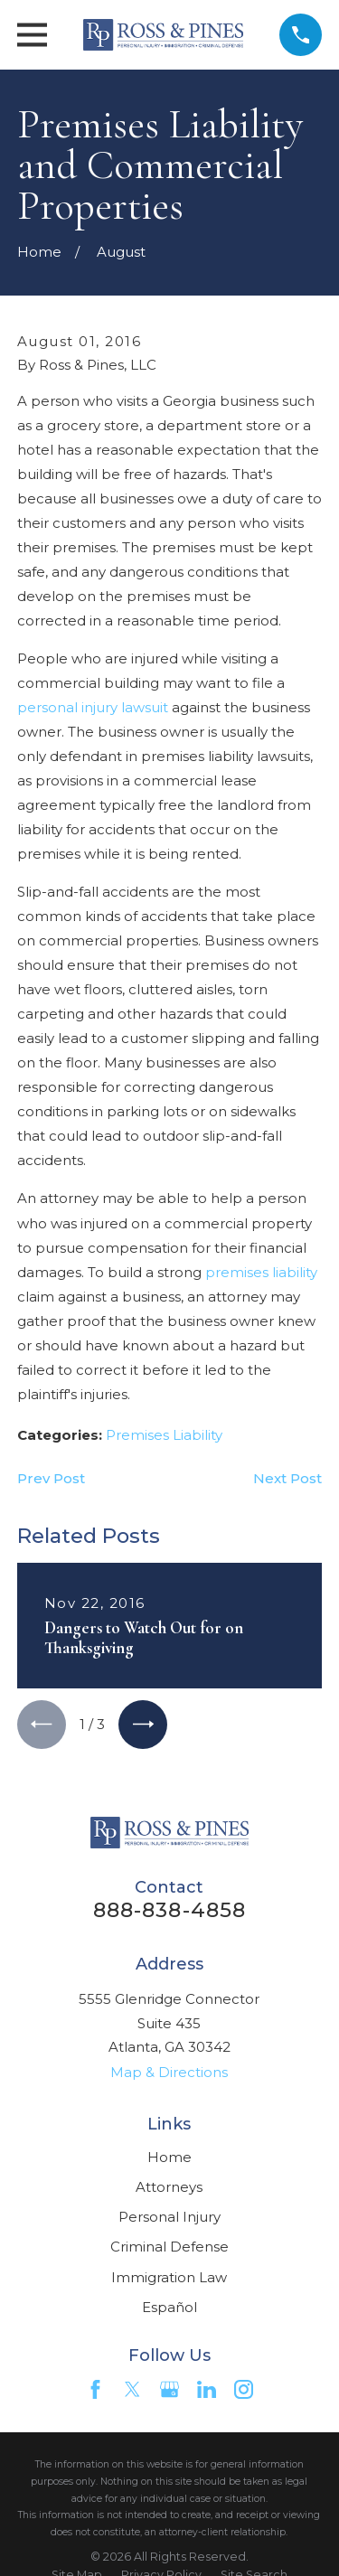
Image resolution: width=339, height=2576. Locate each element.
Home (169, 2157)
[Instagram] (243, 2389)
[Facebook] (95, 2389)
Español (169, 2307)
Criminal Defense (169, 2246)
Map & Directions (169, 2072)
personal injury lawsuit (92, 707)
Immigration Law (169, 2277)
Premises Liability (164, 1434)
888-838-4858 (170, 1910)
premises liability (261, 1272)
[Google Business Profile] (169, 2389)
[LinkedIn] (206, 2389)
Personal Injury (169, 2216)
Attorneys (169, 2186)
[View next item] (142, 1724)
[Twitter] (132, 2389)
